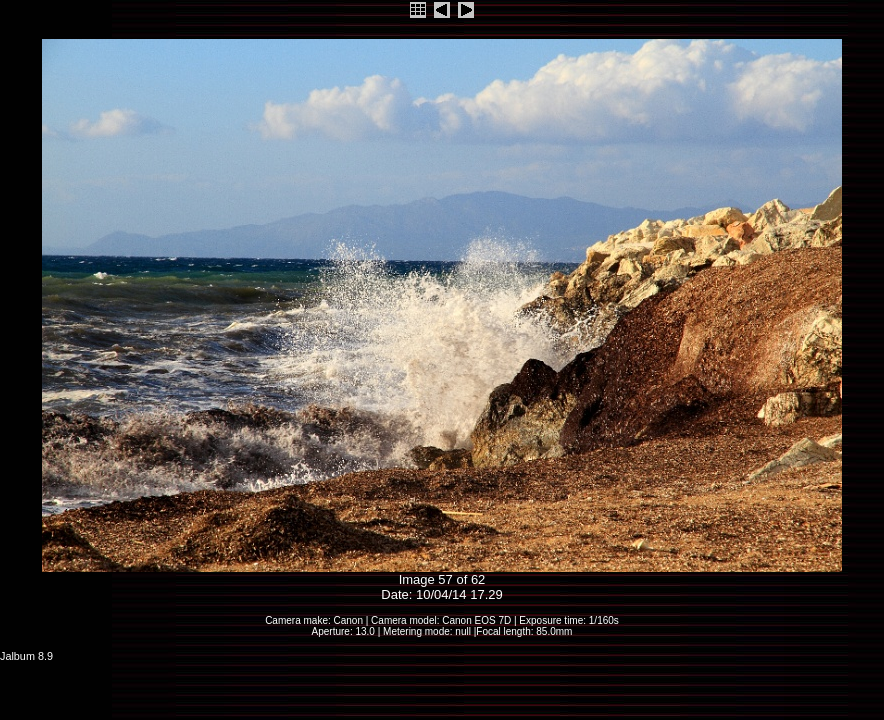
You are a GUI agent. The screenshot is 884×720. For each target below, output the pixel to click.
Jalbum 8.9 (26, 656)
